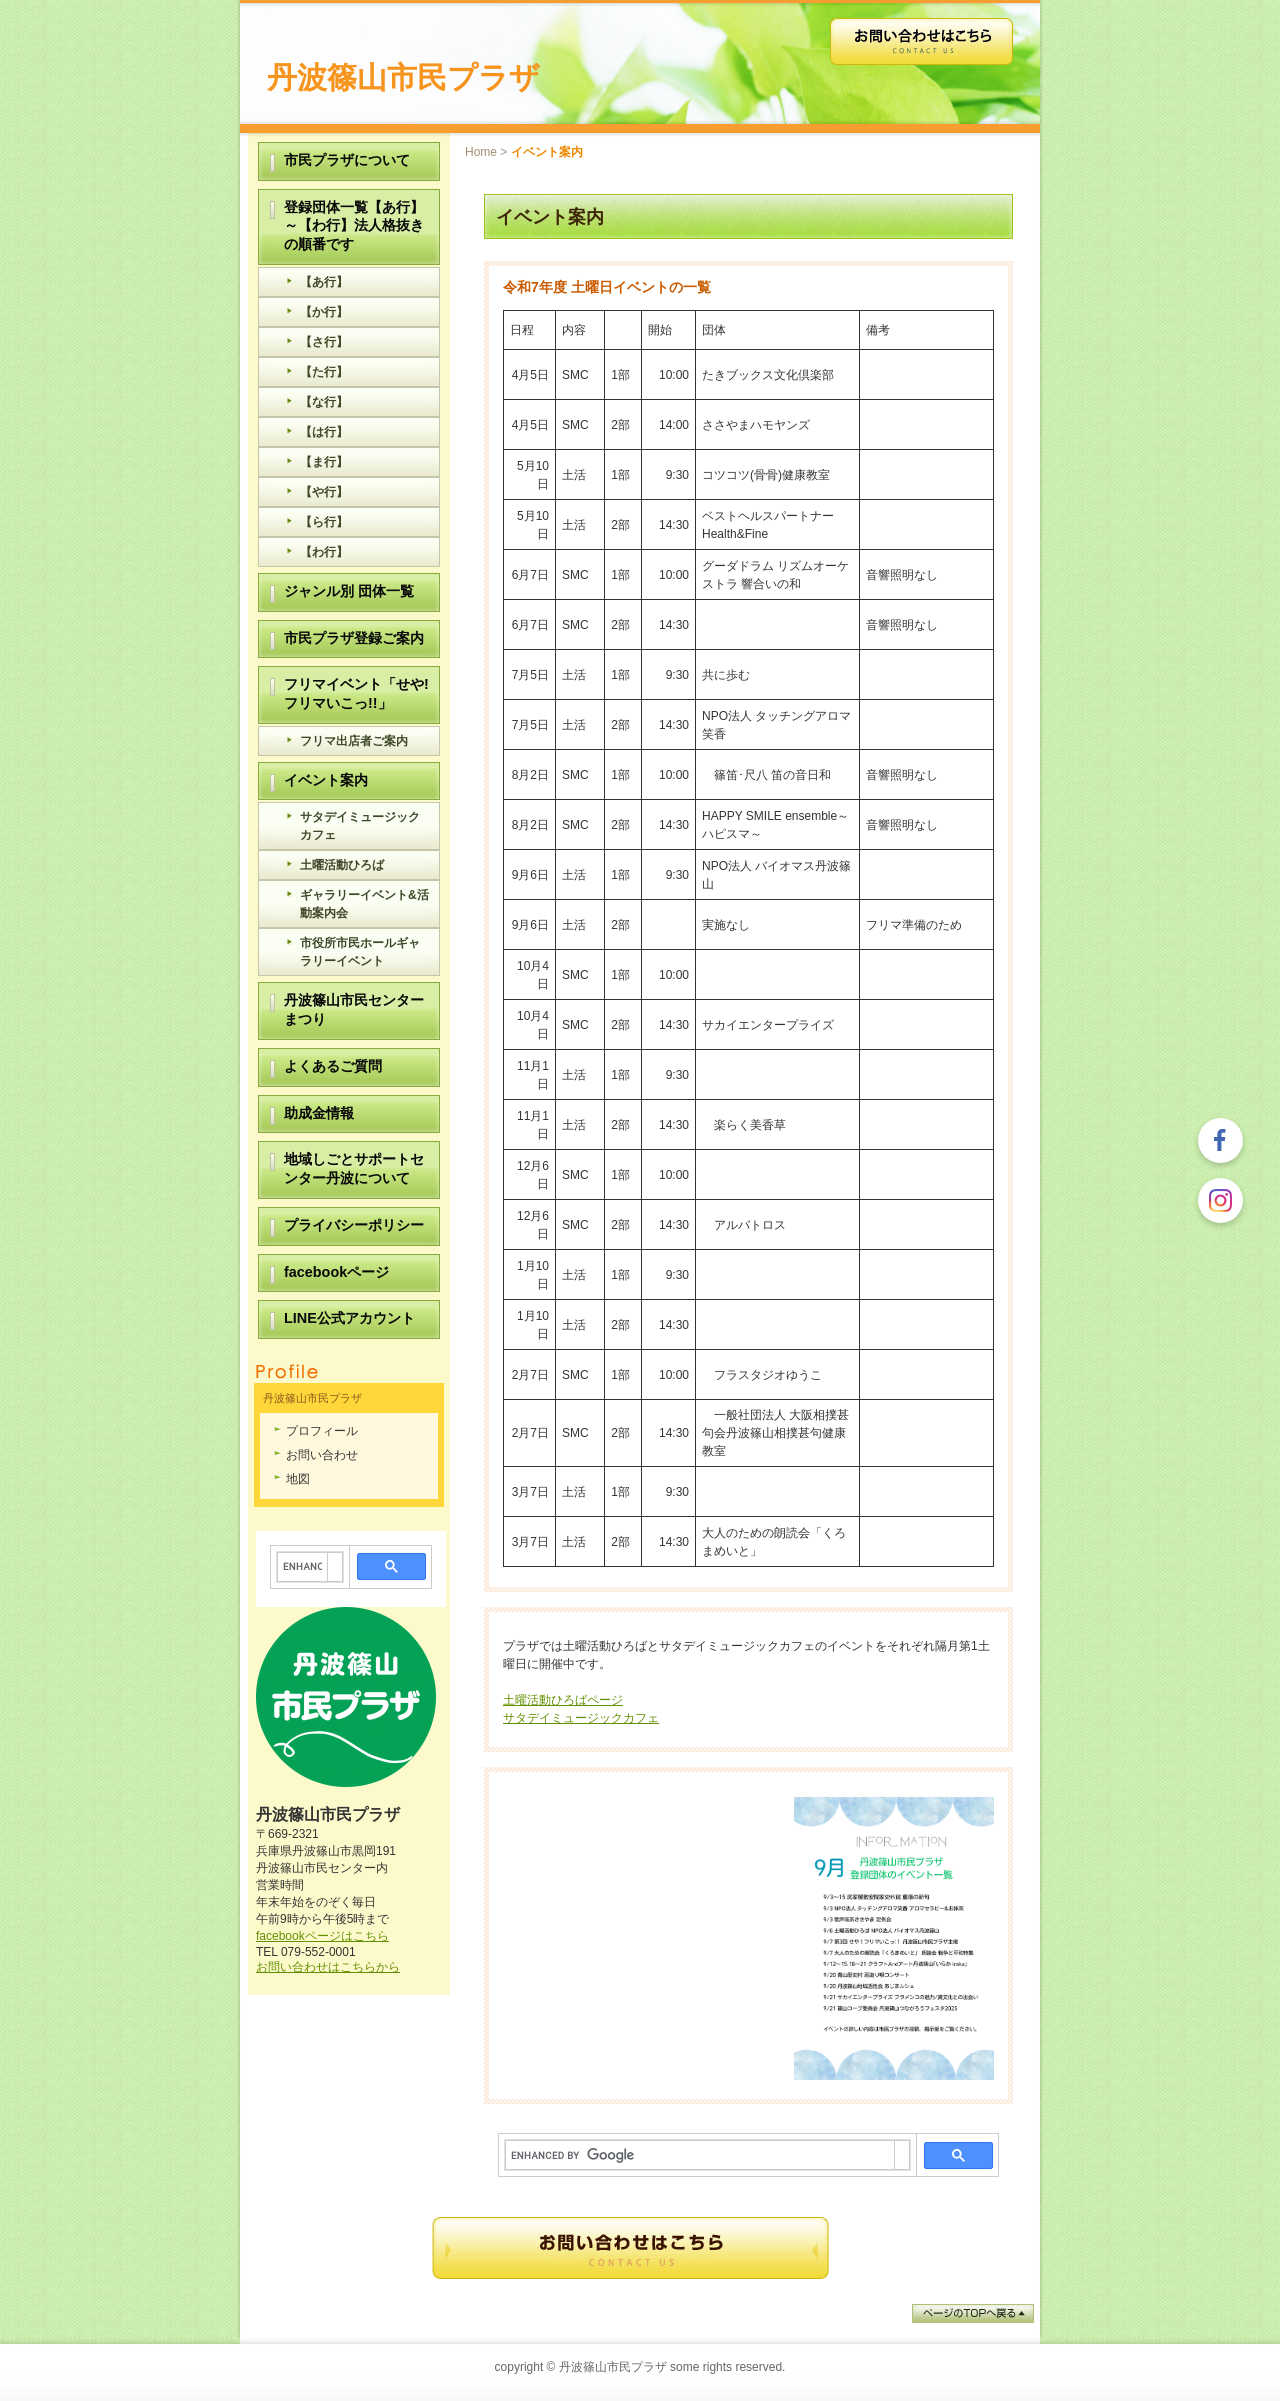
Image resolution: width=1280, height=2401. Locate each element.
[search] (700, 2155)
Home (481, 152)
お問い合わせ (322, 1455)
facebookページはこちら (322, 1936)
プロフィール (322, 1431)
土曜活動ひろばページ (563, 1700)
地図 (298, 1479)
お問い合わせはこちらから (328, 1967)
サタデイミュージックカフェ (581, 1718)
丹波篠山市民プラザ (403, 77)
